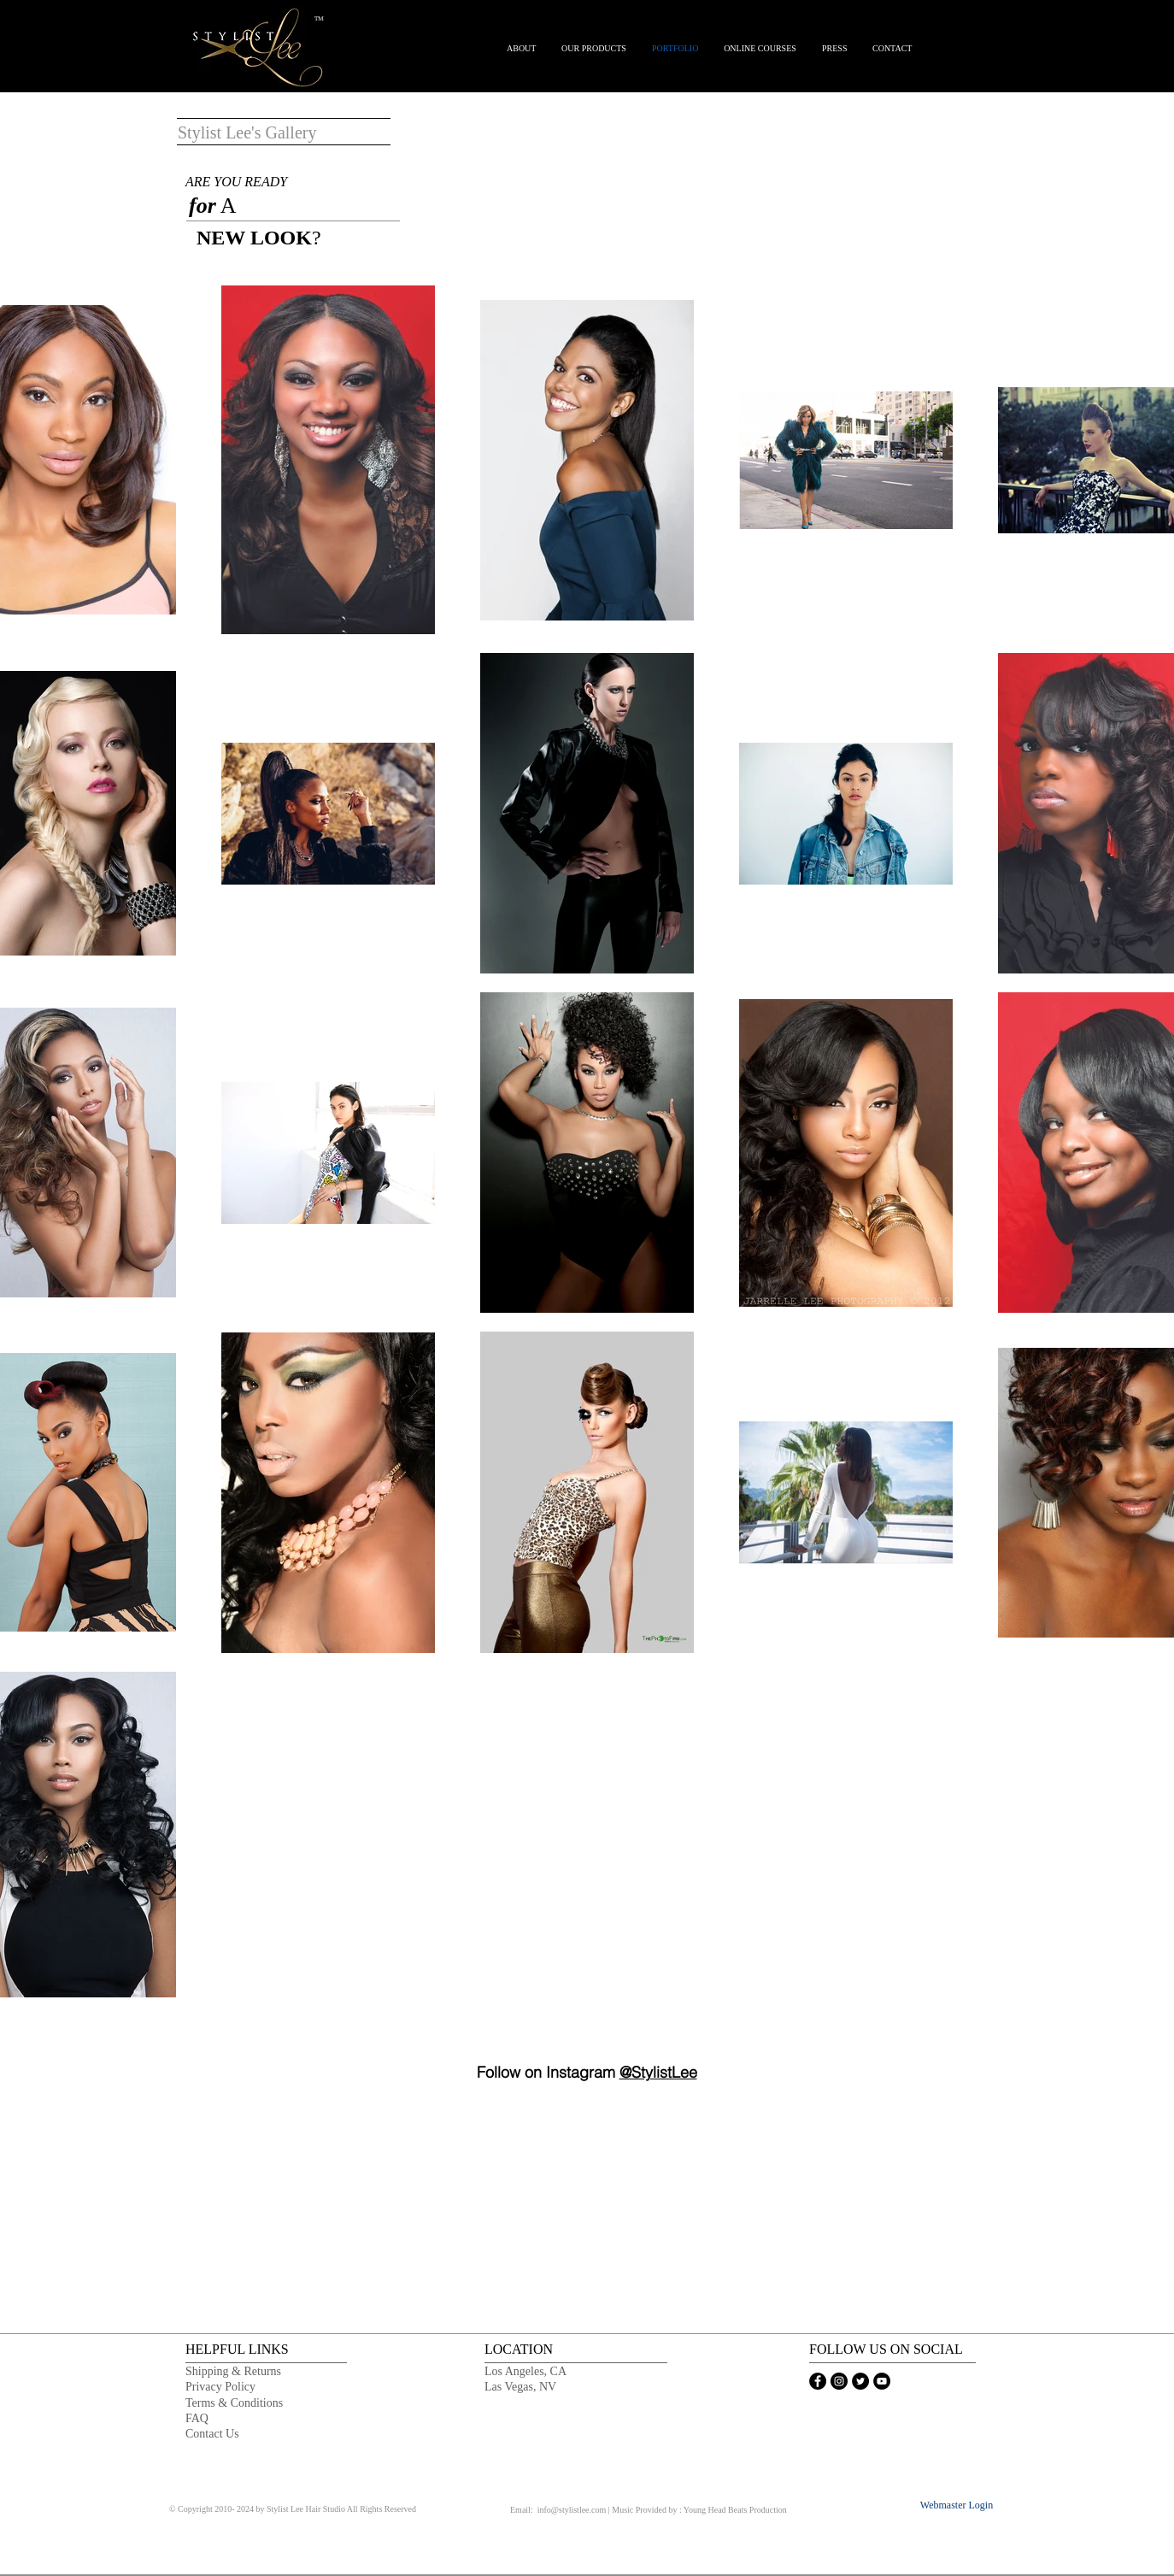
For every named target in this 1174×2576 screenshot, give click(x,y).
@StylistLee (658, 2072)
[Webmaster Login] (956, 2505)
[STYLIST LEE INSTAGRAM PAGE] (839, 2381)
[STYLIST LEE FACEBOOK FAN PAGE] (817, 2381)
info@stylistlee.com (572, 2509)
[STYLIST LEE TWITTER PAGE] (860, 2381)
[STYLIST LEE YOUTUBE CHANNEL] (881, 2381)
